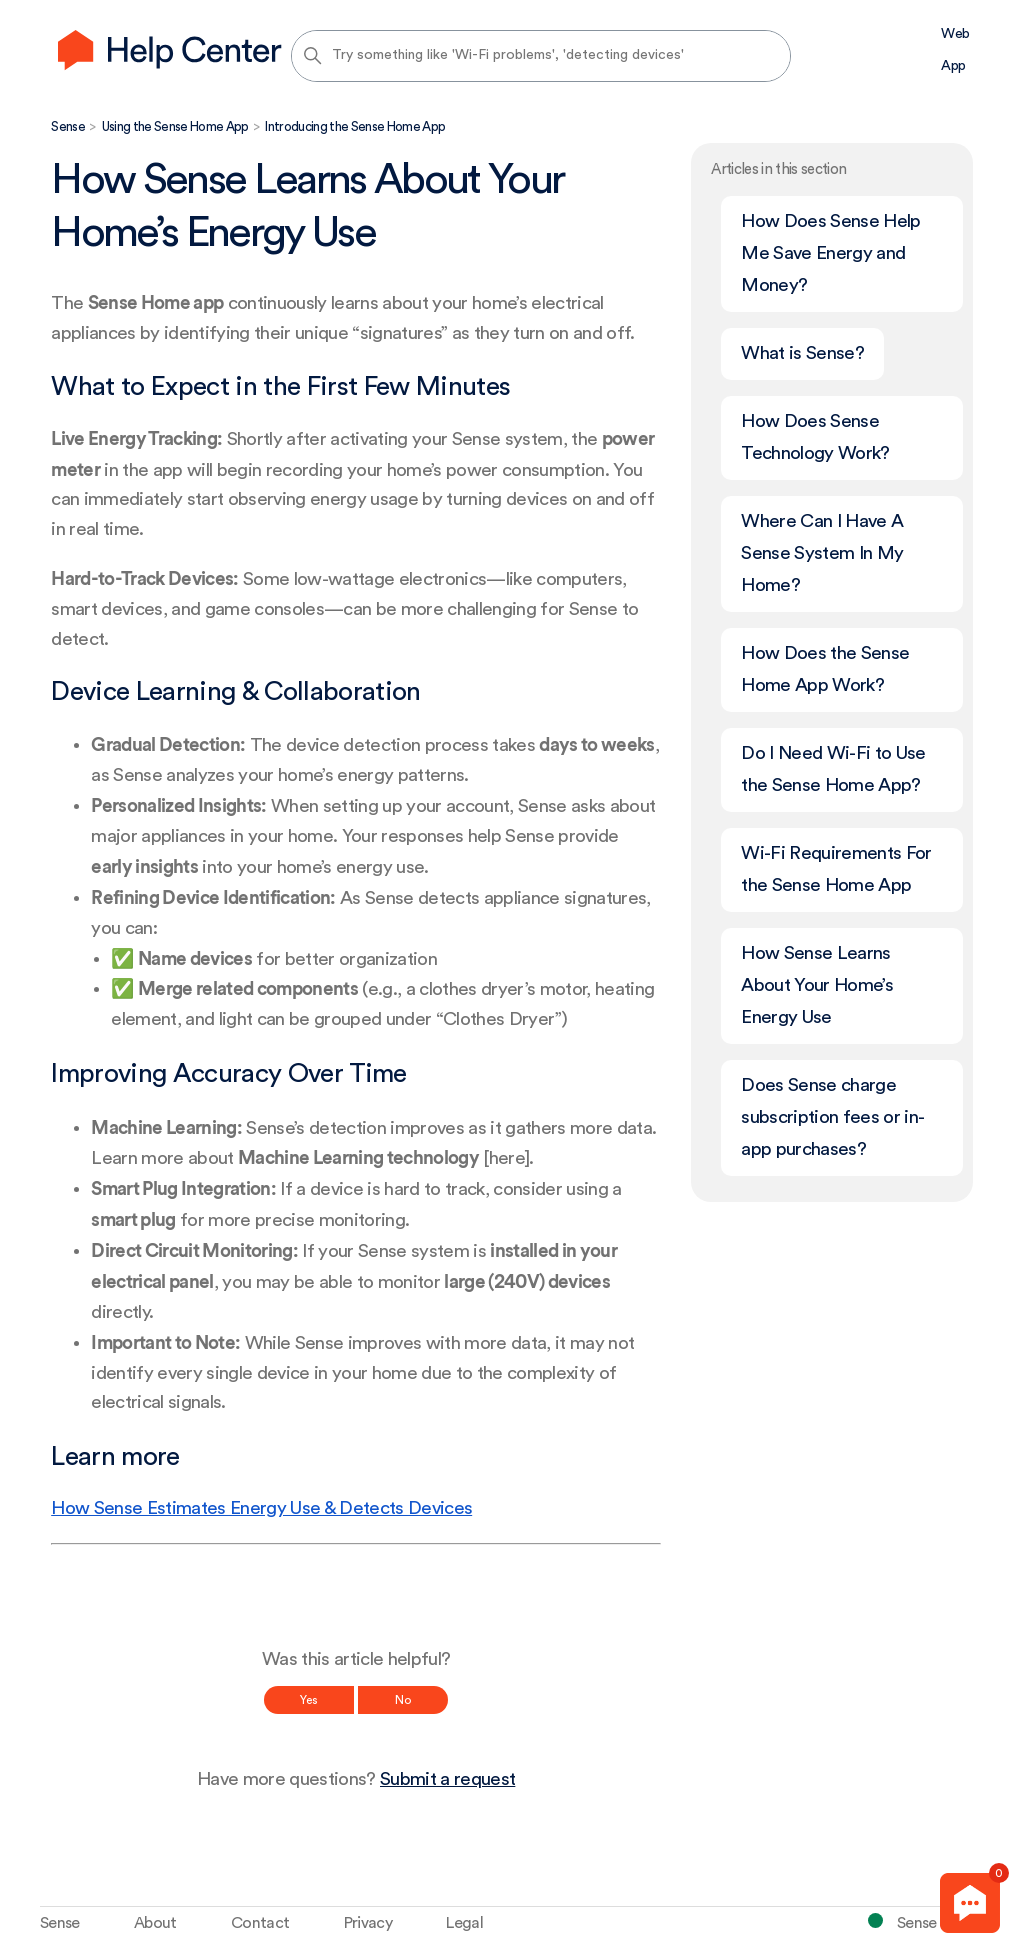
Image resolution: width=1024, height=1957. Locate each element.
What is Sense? (802, 353)
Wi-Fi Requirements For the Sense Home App (836, 869)
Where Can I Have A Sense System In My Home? (822, 553)
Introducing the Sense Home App (355, 126)
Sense (68, 126)
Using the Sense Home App (175, 126)
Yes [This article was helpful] (309, 1700)
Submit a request (447, 1779)
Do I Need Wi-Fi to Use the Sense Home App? (833, 769)
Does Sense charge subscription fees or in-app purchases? (832, 1117)
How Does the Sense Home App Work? (825, 669)
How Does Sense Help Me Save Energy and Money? (830, 253)
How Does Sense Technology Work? (815, 437)
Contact (260, 1923)
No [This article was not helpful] (403, 1700)
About (155, 1923)
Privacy (368, 1923)
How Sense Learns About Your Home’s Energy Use (817, 985)
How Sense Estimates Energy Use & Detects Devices (261, 1508)
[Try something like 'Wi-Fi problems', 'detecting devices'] (541, 56)
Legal (464, 1923)
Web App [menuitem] (955, 50)
